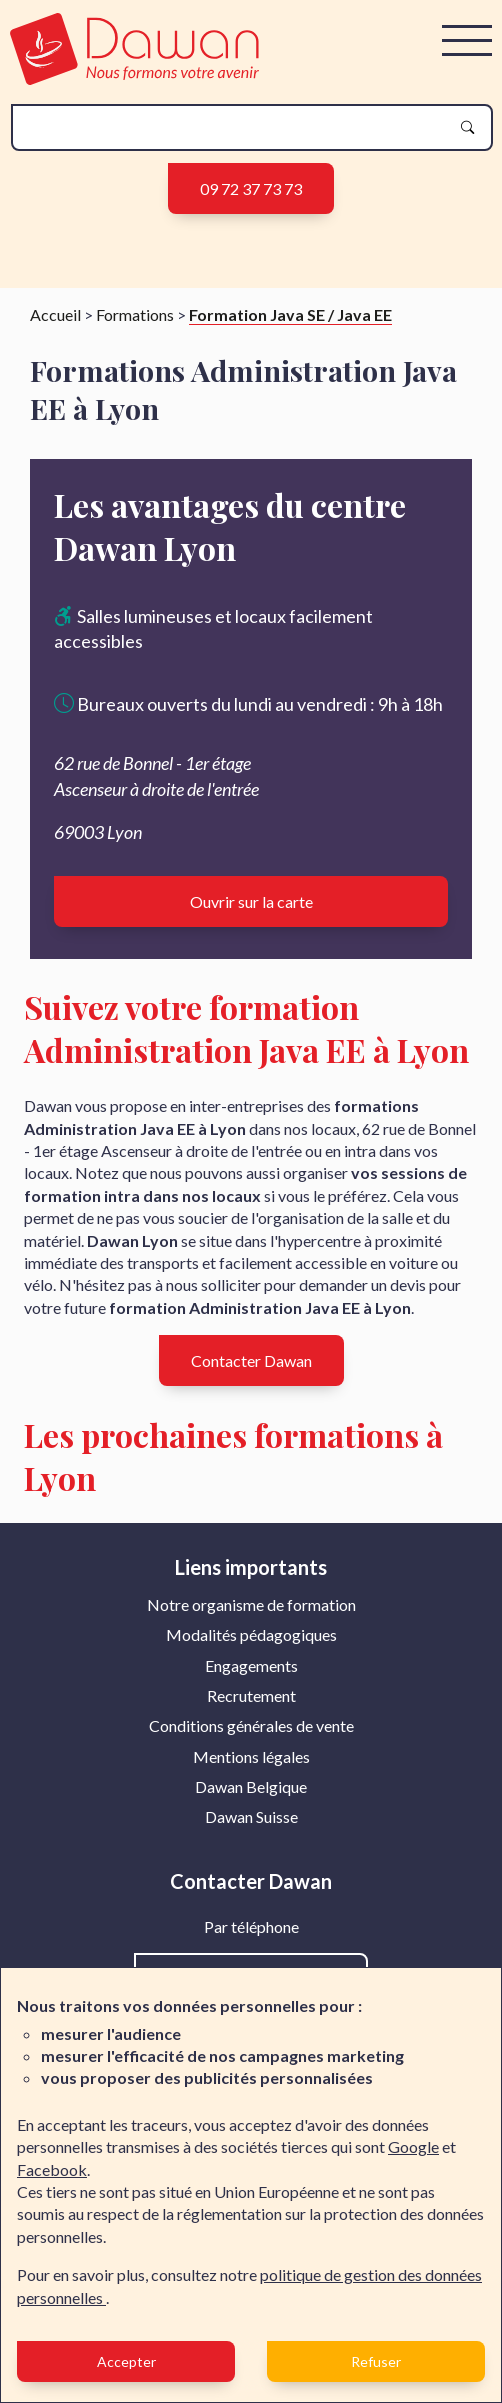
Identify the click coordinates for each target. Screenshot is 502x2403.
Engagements (251, 1665)
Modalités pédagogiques (251, 1634)
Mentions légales (251, 1756)
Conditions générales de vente (251, 1725)
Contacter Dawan (251, 1360)
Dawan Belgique (251, 1786)
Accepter (126, 2361)
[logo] (134, 78)
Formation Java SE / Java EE (290, 314)
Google (413, 2146)
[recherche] (236, 127)
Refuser (376, 2361)
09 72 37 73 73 (251, 188)
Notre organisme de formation (251, 1604)
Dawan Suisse (251, 1816)
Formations (135, 314)
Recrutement (251, 1695)
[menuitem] (251, 1605)
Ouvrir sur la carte (251, 901)
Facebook (52, 2169)
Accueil (55, 314)
